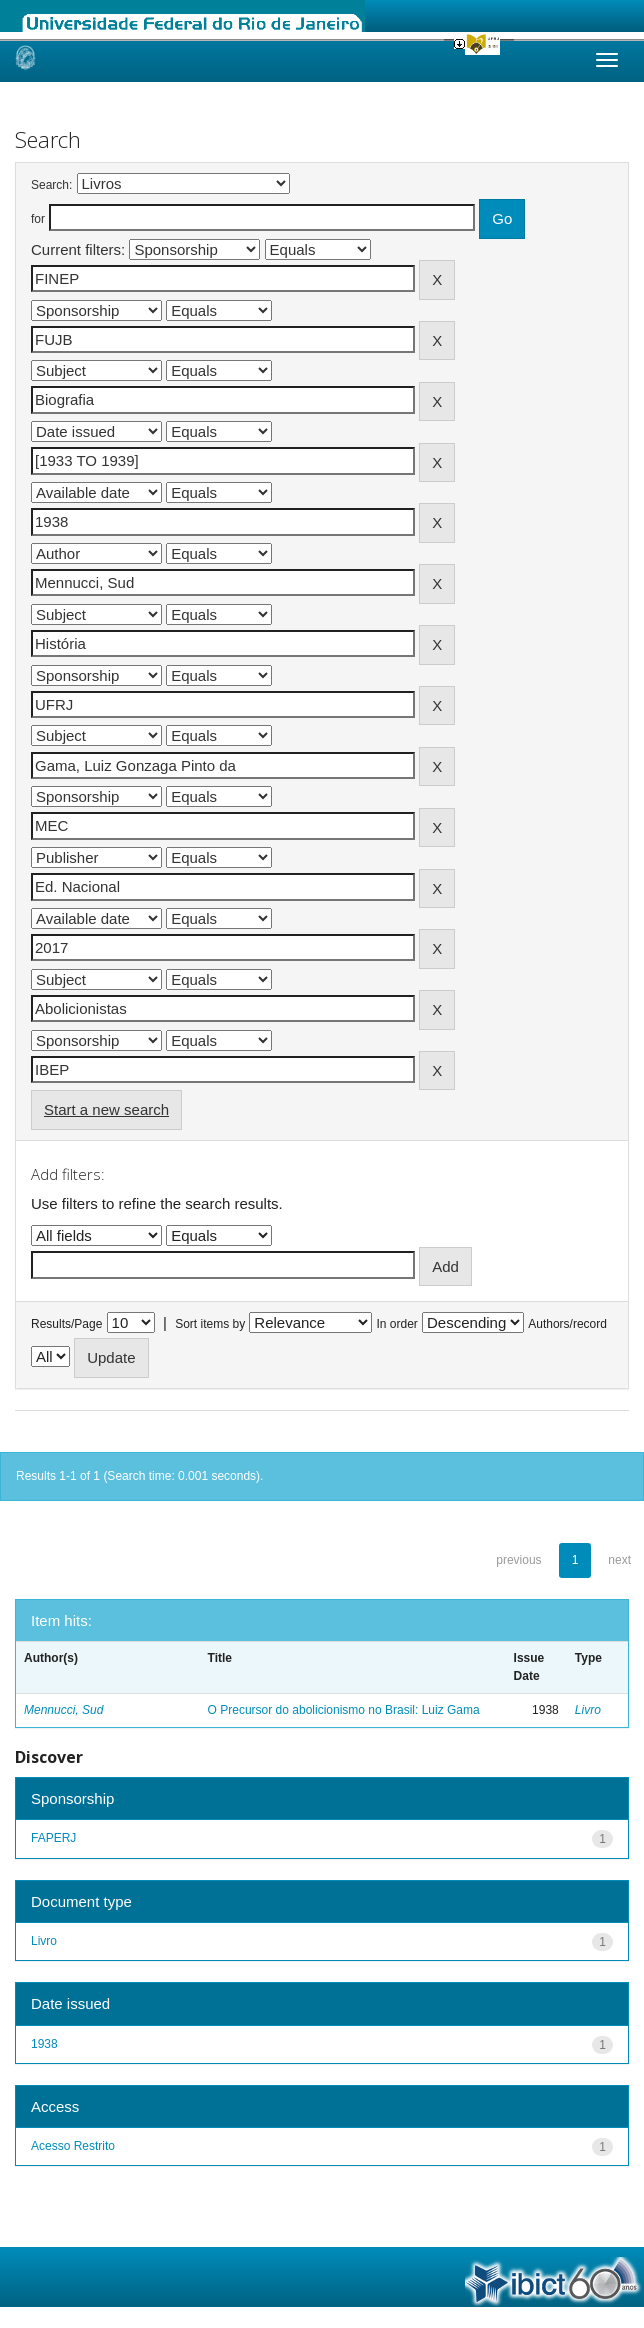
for (38, 219)
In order (397, 1324)
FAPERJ (53, 1838)
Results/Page (66, 1324)
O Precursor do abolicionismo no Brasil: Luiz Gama (344, 1710)
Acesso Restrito (73, 2146)
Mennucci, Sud (63, 1710)
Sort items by (210, 1324)
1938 (44, 2044)
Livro (588, 1710)
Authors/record (567, 1324)
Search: (51, 185)
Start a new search (106, 1109)
